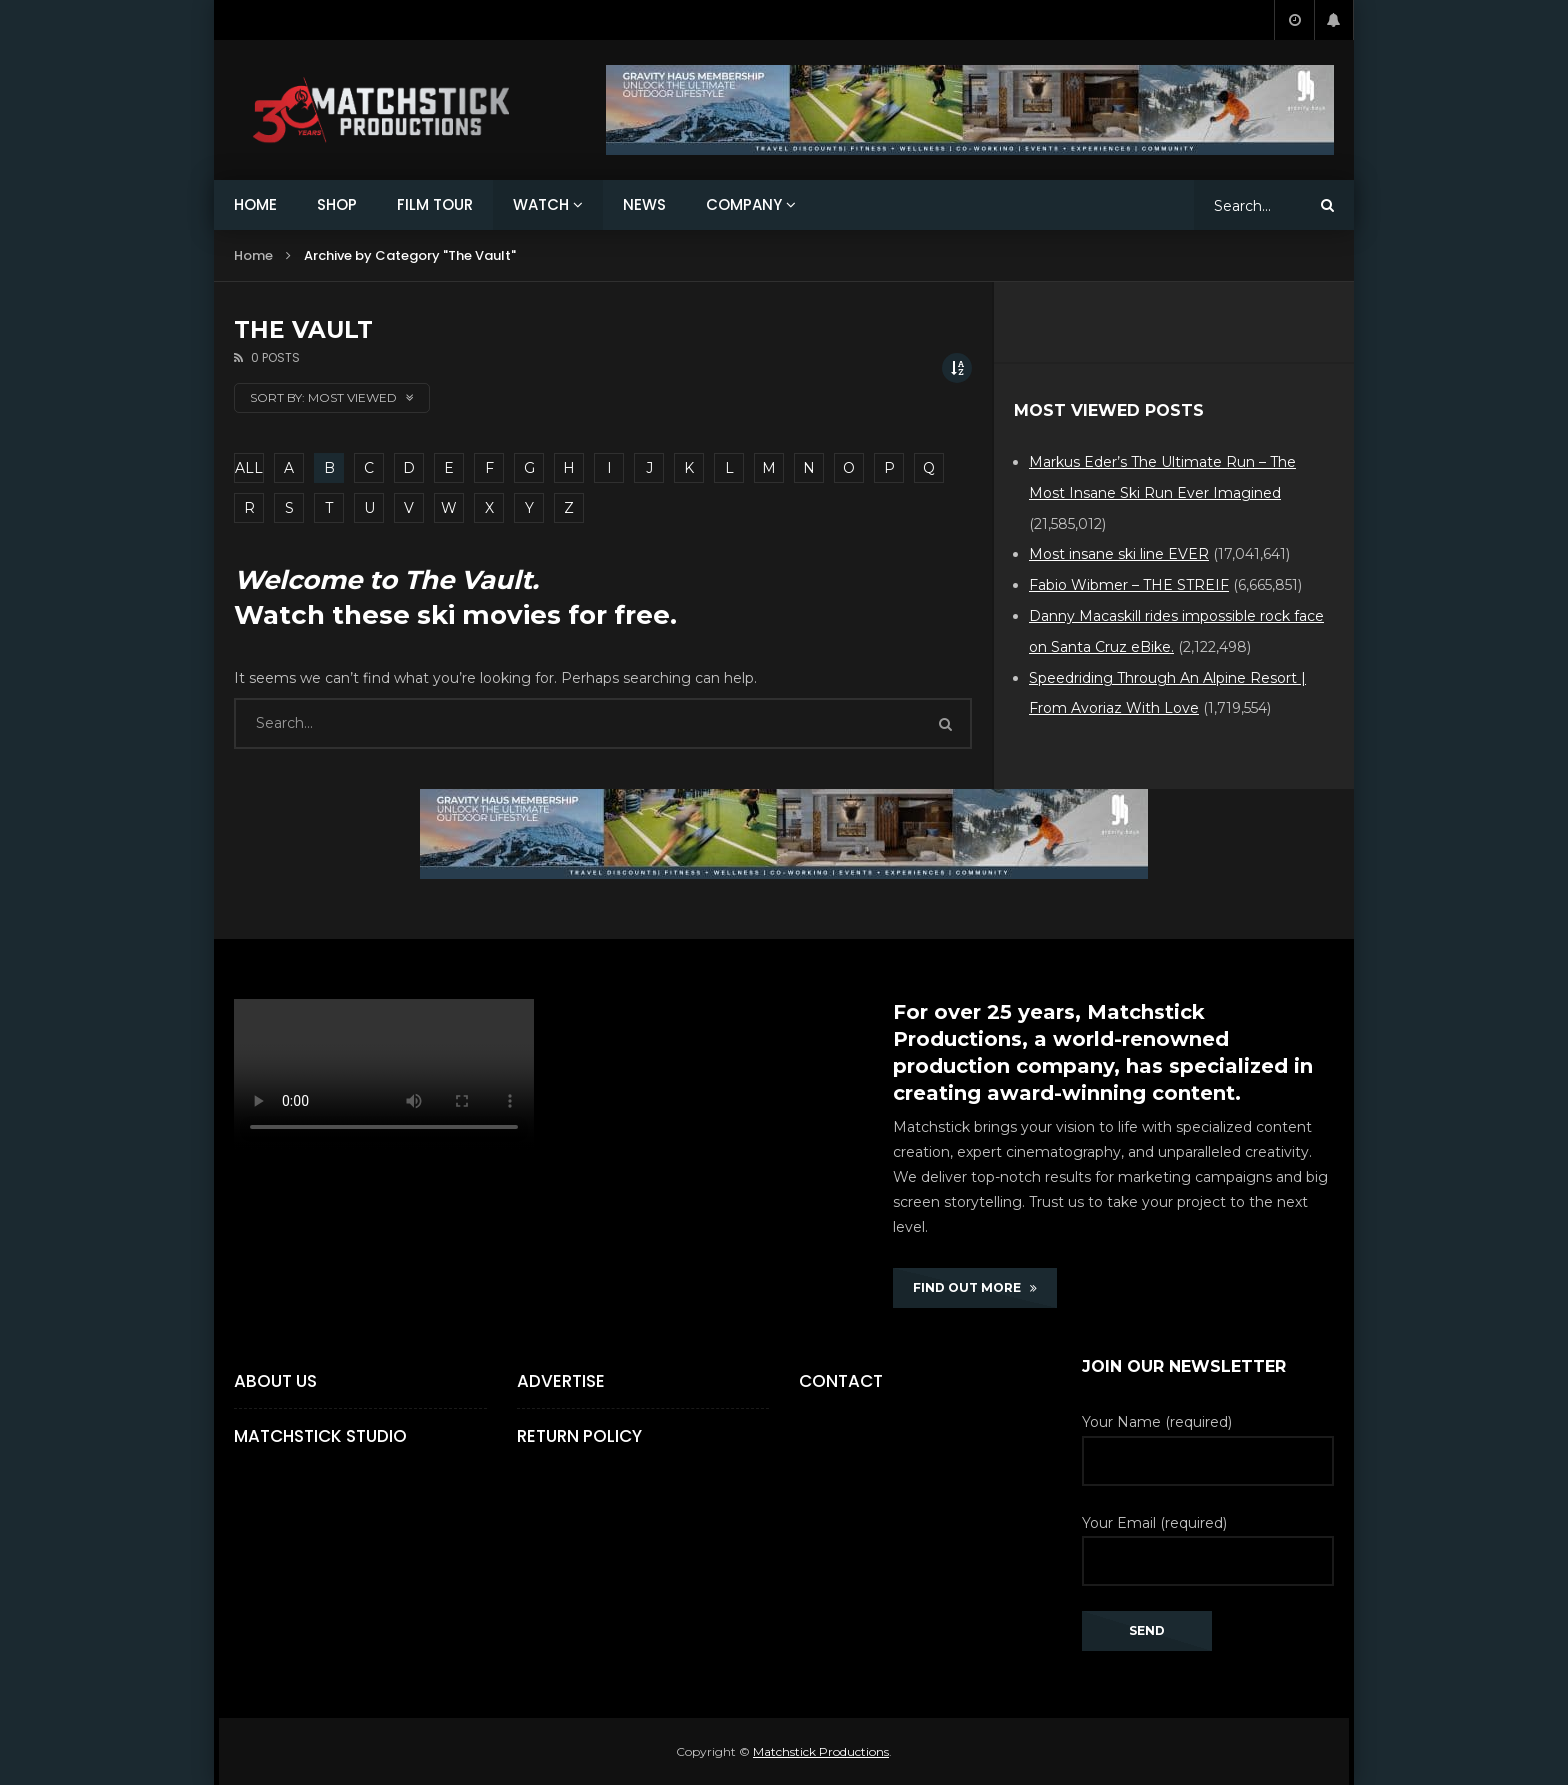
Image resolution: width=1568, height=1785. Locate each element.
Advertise (561, 1381)
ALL (249, 468)
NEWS (644, 204)
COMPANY (744, 204)
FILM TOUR (435, 204)
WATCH (541, 204)
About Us (275, 1381)
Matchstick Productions (821, 1751)
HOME (255, 204)
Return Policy (579, 1436)
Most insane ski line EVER (1119, 554)
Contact (841, 1381)
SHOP (337, 204)
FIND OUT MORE (975, 1287)
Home (253, 255)
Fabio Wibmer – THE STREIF (1129, 585)
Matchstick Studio (320, 1436)
